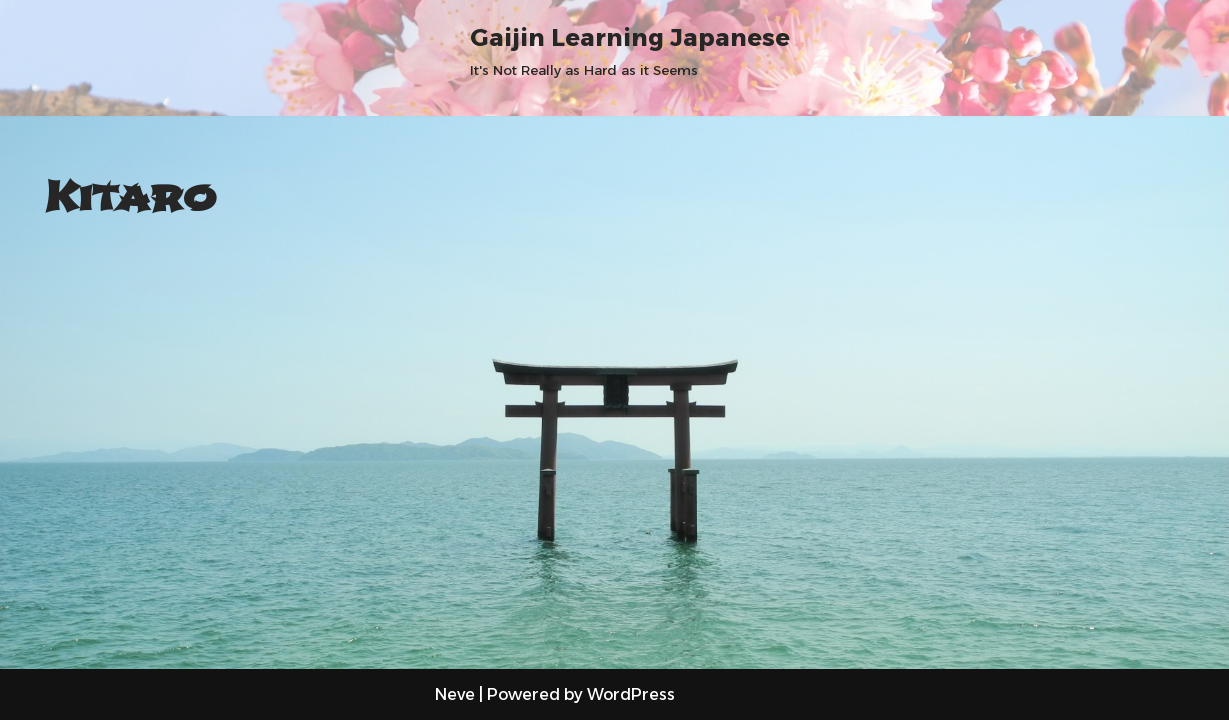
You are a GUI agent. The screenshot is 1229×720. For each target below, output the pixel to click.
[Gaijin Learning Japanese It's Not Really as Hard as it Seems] (630, 49)
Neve (455, 694)
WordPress (631, 694)
